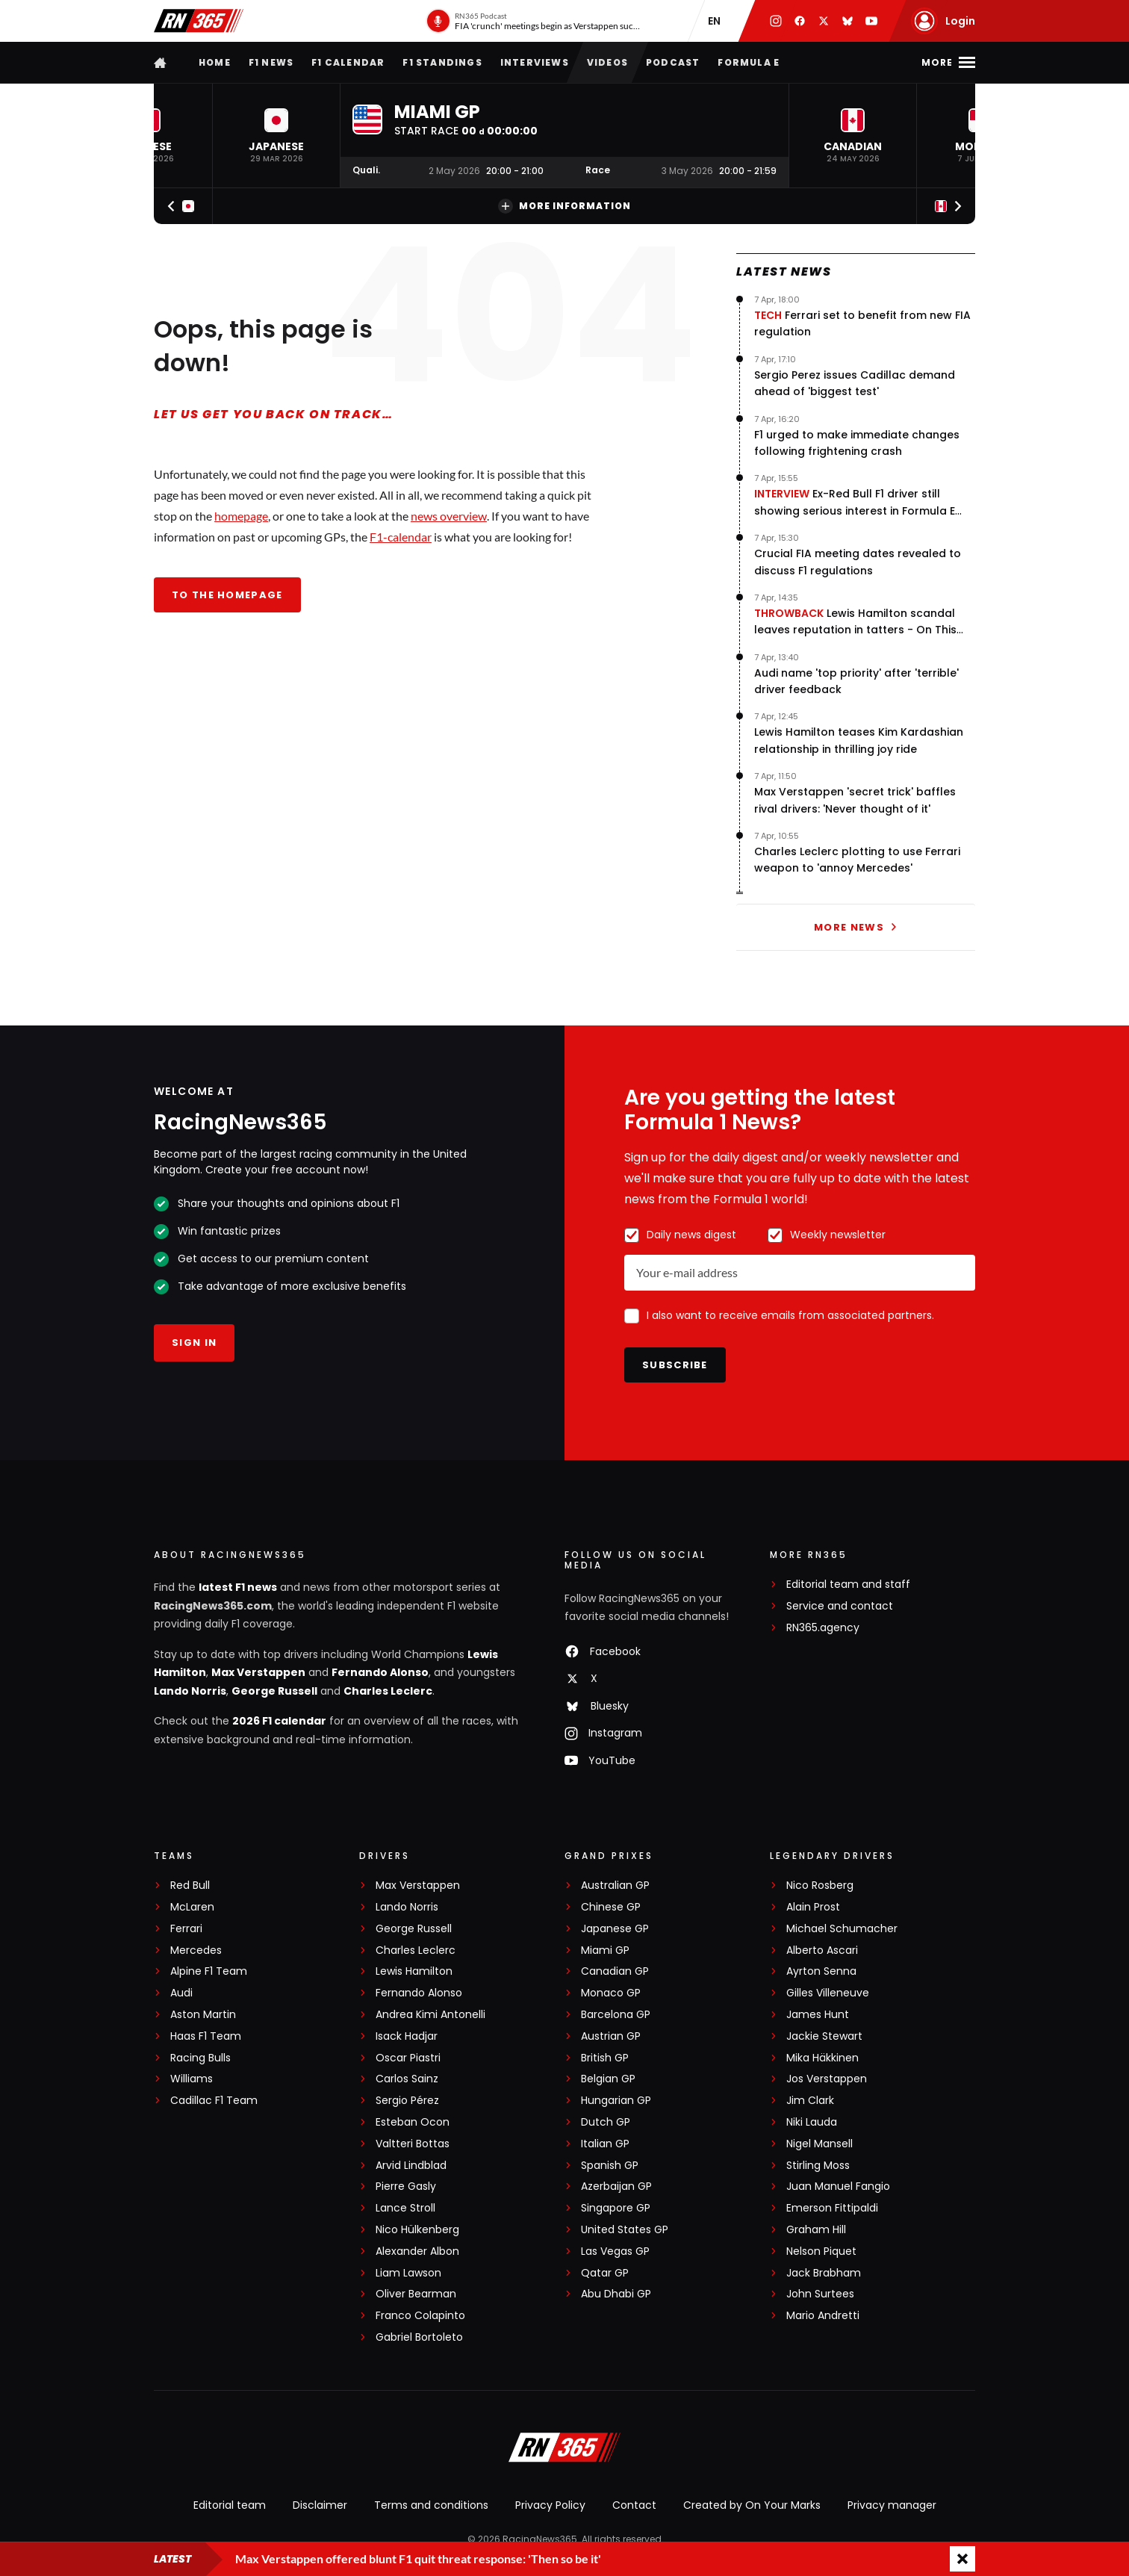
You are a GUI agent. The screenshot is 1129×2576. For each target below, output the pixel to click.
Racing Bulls (200, 2058)
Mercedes (196, 1950)
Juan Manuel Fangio (838, 2186)
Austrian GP (611, 2036)
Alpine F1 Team (208, 1971)
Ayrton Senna (821, 1971)
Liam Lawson (408, 2273)
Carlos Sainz (407, 2079)
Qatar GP (605, 2273)
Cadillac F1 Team (214, 2100)
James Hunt (817, 2014)
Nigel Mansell (819, 2144)
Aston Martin (203, 2014)
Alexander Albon (417, 2251)
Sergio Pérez (407, 2100)
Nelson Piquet (821, 2251)
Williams (191, 2079)
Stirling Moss (818, 2165)
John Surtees (820, 2294)
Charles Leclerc (387, 1690)
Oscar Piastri (408, 2058)
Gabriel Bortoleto (419, 2337)
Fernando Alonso (380, 1672)
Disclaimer (320, 2505)
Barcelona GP (615, 2014)
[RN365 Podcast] (533, 21)
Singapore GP (615, 2208)
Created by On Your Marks (752, 2505)
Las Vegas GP (615, 2251)
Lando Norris (190, 1690)
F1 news (271, 62)
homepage (241, 516)
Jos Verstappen (826, 2079)
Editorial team (229, 2505)
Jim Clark (810, 2100)
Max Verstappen (258, 1672)
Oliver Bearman (416, 2294)
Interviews (534, 62)
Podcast (673, 62)
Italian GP (605, 2144)
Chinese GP (611, 1907)
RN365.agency (822, 1627)
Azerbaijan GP (616, 2186)
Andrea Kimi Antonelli (430, 2014)
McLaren (192, 1907)
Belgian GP (608, 2079)
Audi (181, 1993)
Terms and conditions (431, 2505)
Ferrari (186, 1928)
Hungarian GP (616, 2100)
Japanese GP (615, 1928)
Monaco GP (611, 1993)
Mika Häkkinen (822, 2058)
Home (215, 62)
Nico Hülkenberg (417, 2229)
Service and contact (839, 1606)
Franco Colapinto (420, 2315)
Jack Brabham (823, 2273)
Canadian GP (615, 1971)
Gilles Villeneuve (827, 1993)
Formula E (749, 62)
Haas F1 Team (205, 2036)
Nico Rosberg (819, 1885)
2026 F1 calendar (279, 1720)
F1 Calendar (348, 62)
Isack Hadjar (407, 2036)
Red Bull (190, 1885)
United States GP (624, 2229)
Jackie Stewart (824, 2036)
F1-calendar (401, 537)
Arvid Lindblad (411, 2165)
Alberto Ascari (822, 1950)
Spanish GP (609, 2165)
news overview (449, 516)
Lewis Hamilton (414, 1971)
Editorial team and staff (848, 1584)
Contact (634, 2505)
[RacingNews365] (564, 2449)
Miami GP (605, 1950)
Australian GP (615, 1885)
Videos (607, 62)
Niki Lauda (811, 2122)
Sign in (194, 1342)
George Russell (274, 1690)
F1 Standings (442, 62)
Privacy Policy (550, 2505)
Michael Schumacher (842, 1928)
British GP (605, 2058)
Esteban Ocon (413, 2122)
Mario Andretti (822, 2315)
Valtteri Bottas (413, 2144)
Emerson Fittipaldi (832, 2208)
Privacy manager (891, 2505)
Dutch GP (605, 2122)
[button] (276, 135)
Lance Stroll (405, 2208)
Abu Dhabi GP (616, 2294)
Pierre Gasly (406, 2186)
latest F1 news (238, 1587)
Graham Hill (816, 2229)
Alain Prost (813, 1907)
